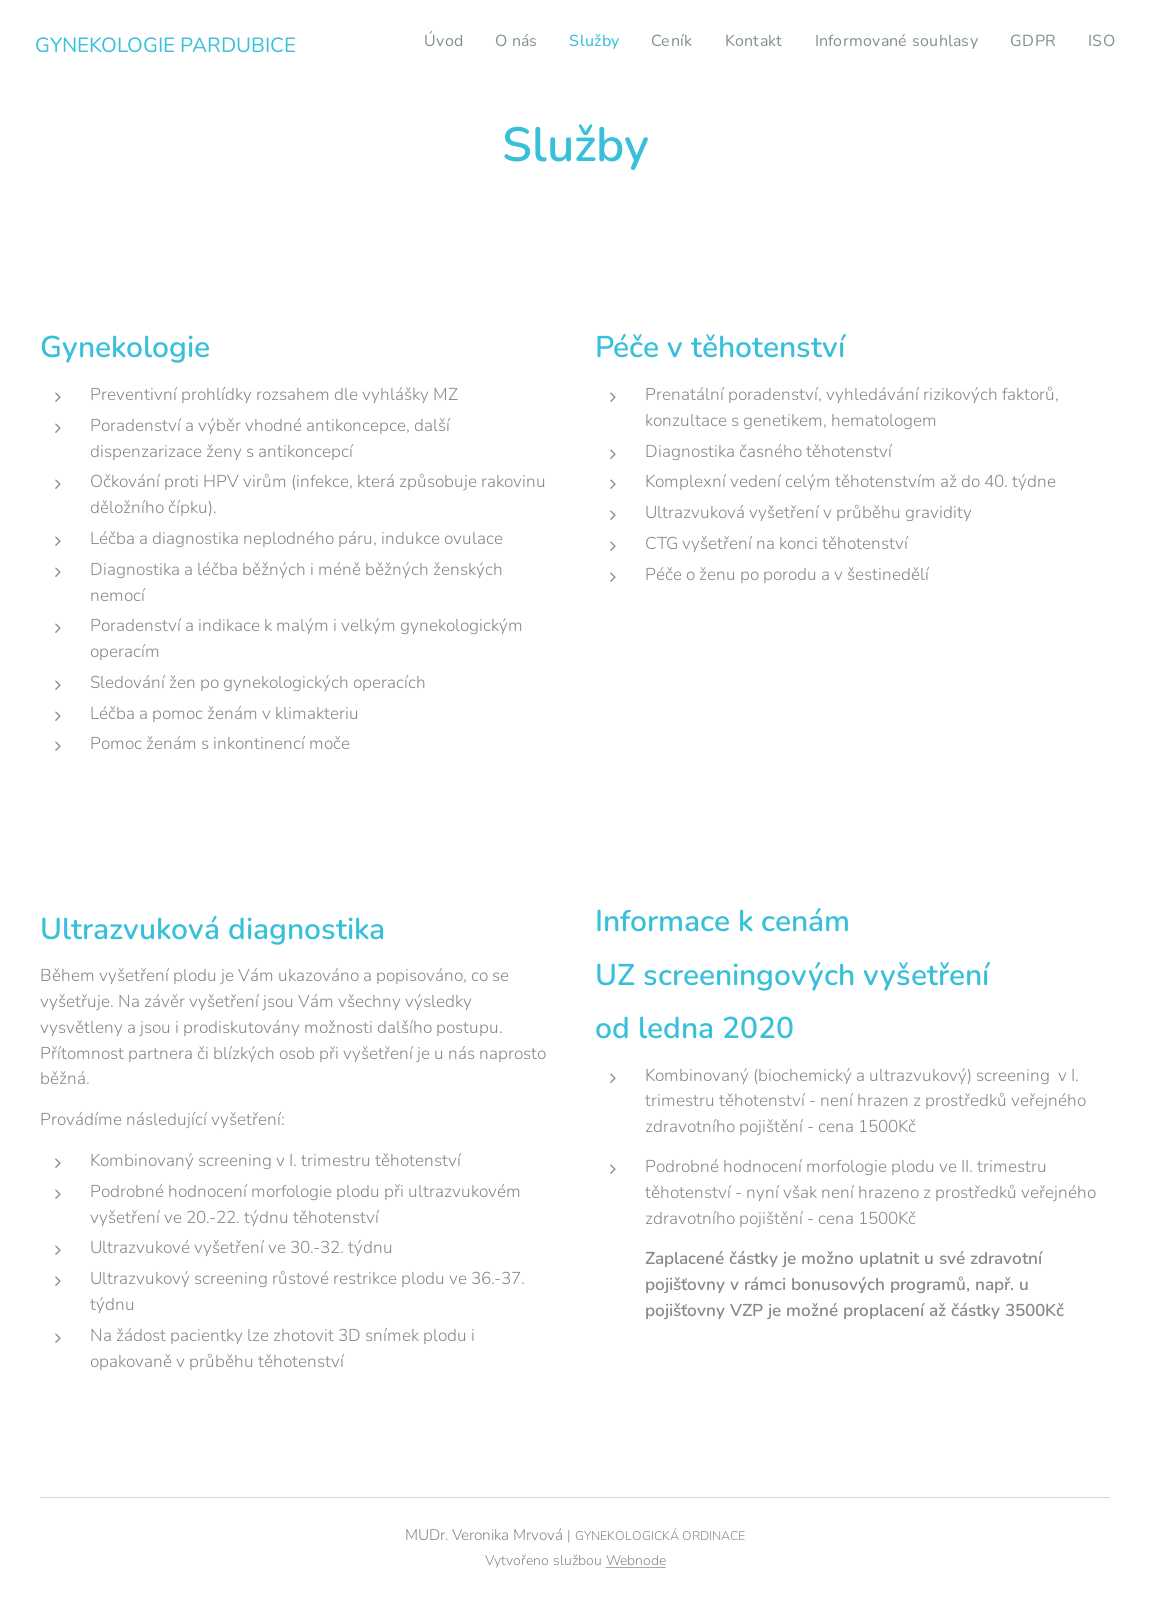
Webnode (636, 1560)
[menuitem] (393, 41)
